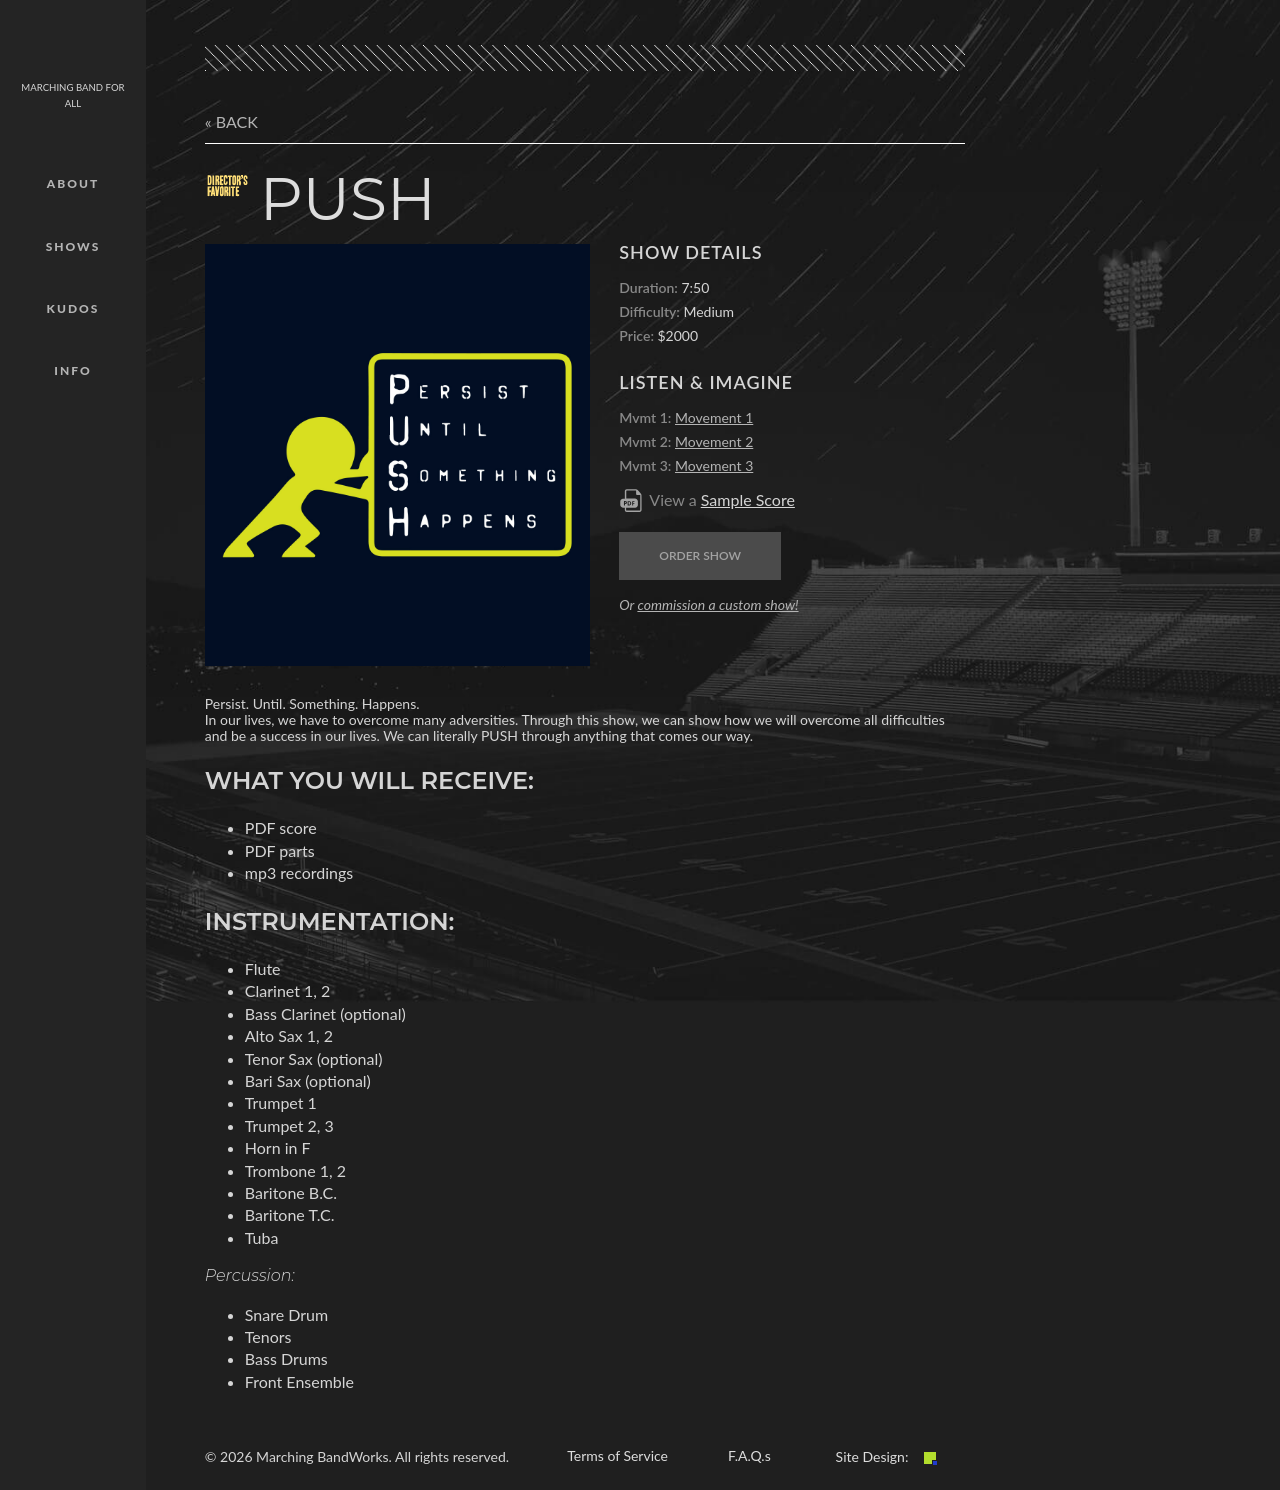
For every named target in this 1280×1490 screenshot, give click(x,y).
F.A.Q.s (749, 1455)
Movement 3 (714, 465)
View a (722, 499)
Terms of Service (617, 1455)
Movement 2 (714, 441)
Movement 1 (714, 417)
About (73, 183)
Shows (73, 246)
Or (708, 604)
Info (72, 370)
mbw (73, 45)
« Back (231, 121)
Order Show (700, 555)
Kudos (73, 308)
